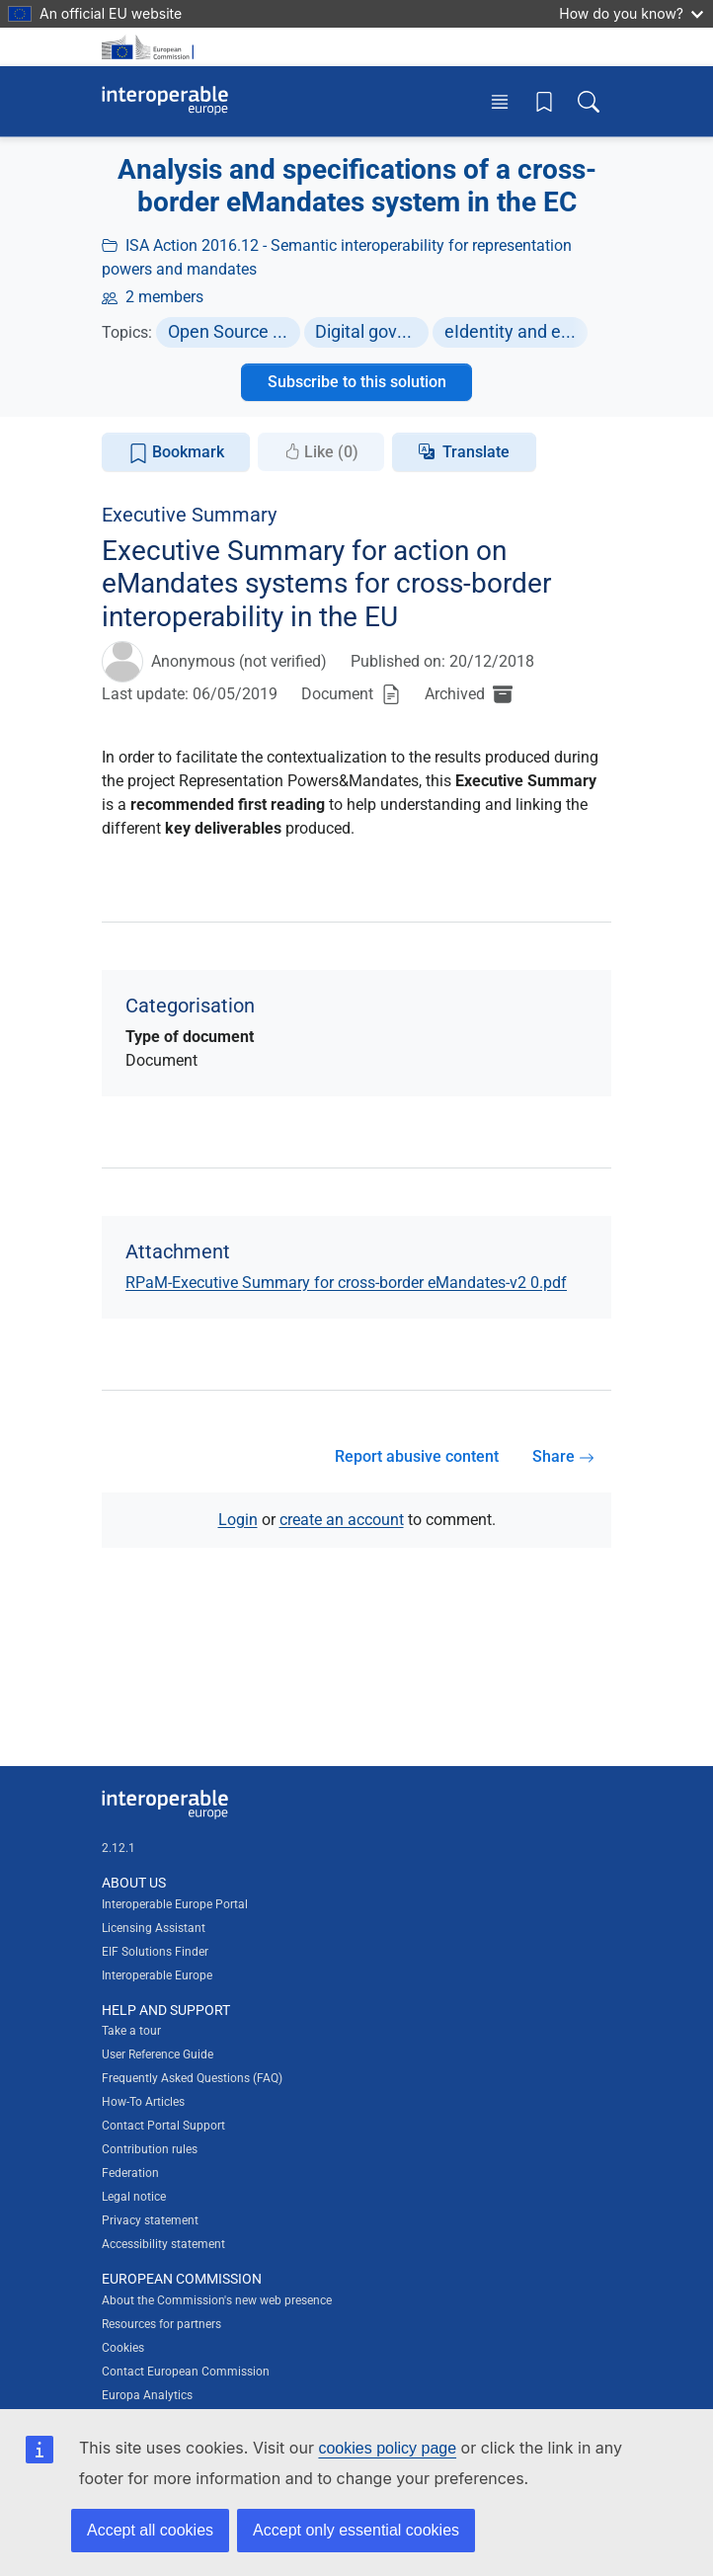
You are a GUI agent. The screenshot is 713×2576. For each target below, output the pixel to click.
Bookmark (176, 453)
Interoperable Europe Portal (175, 1904)
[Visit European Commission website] (151, 47)
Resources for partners (161, 2324)
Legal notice (134, 2197)
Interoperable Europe (157, 1975)
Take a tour (131, 2031)
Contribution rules (150, 2149)
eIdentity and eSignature (516, 331)
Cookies (123, 2348)
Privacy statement (150, 2220)
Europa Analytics (147, 2395)
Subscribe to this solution (357, 381)
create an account (341, 1519)
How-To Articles (143, 2102)
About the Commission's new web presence (217, 2300)
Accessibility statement (163, 2244)
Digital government (372, 331)
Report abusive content (417, 1456)
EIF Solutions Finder (155, 1952)
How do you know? (631, 13)
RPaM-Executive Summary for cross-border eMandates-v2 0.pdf (346, 1282)
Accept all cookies (150, 2530)
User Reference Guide (157, 2054)
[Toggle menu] (499, 101)
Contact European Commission (186, 2371)
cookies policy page (387, 2448)
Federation (130, 2173)
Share (563, 1456)
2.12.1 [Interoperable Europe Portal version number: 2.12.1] (118, 1848)
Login (238, 1519)
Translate (476, 452)
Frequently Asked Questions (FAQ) (192, 2078)
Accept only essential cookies (356, 2530)
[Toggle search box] (588, 101)
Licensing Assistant (153, 1928)
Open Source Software (234, 331)
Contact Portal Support (163, 2126)
